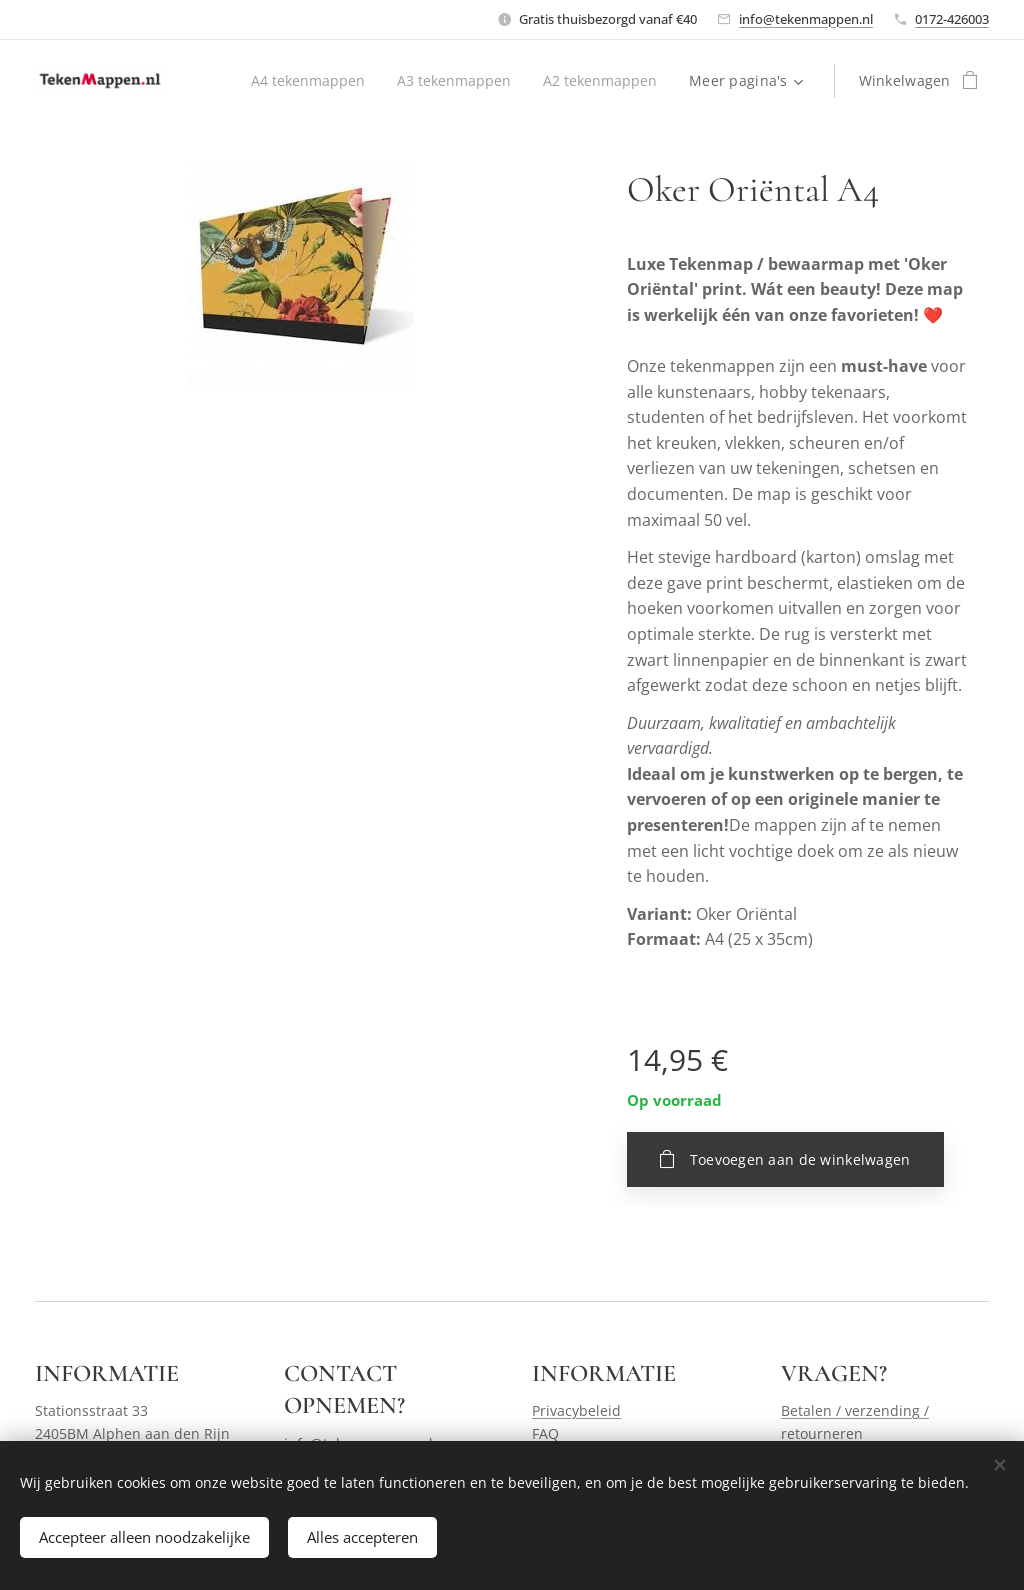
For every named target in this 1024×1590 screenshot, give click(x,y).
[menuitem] (303, 81)
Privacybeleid (576, 1410)
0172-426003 (952, 19)
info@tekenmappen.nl (806, 19)
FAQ (545, 1432)
